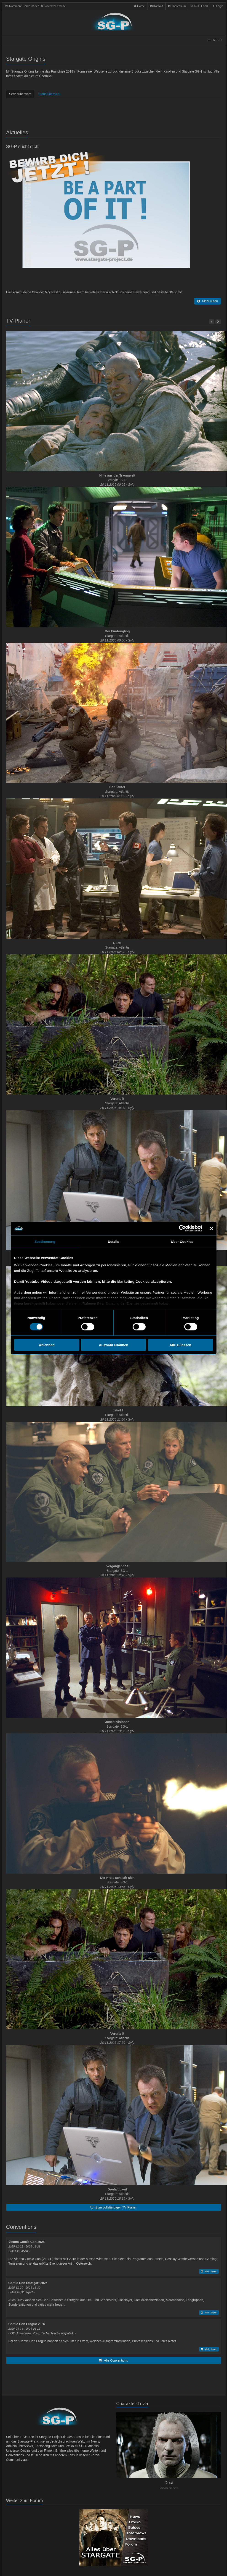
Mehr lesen (207, 301)
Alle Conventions (113, 2360)
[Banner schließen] (211, 1228)
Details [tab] (113, 1242)
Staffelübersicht (49, 94)
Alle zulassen (180, 1345)
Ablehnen (46, 1345)
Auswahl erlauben (113, 1345)
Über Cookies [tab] (182, 1242)
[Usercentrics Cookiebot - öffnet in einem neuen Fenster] (182, 1228)
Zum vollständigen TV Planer (113, 2207)
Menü (215, 40)
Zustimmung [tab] (45, 1242)
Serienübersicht (20, 94)
